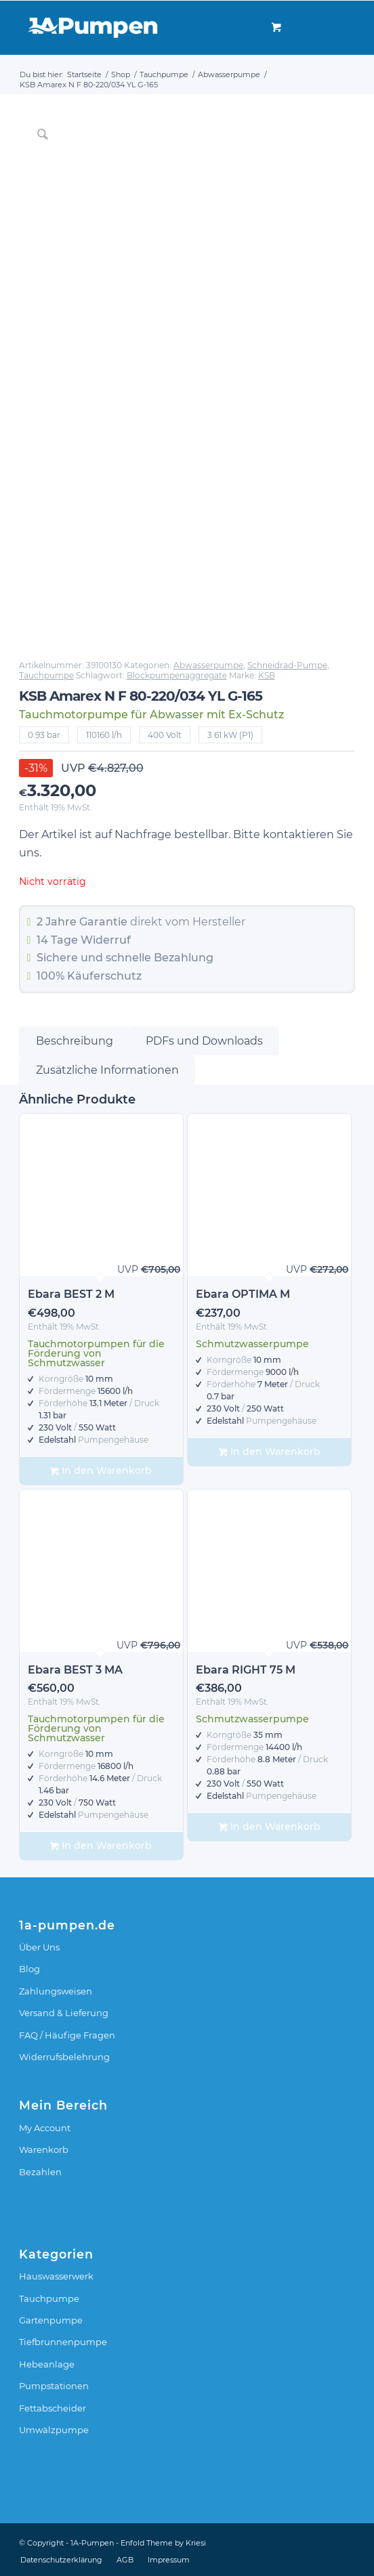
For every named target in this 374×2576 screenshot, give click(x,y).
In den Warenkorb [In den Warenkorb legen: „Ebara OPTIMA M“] (269, 1451)
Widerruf (106, 940)
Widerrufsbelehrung (64, 2056)
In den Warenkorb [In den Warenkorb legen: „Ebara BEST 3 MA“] (101, 1845)
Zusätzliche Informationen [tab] (107, 1070)
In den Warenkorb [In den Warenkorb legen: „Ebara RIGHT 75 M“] (269, 1826)
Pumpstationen (54, 2385)
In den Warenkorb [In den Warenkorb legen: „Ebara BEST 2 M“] (101, 1470)
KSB (266, 675)
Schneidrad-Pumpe (287, 665)
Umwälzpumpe (54, 2429)
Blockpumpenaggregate (177, 675)
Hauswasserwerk (56, 2276)
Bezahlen (40, 2171)
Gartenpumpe (51, 2320)
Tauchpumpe (46, 675)
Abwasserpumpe (208, 665)
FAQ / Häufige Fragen (67, 2035)
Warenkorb (43, 2149)
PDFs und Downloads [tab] (204, 1040)
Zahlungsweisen (55, 1991)
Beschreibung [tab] (74, 1040)
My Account (44, 2127)
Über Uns (39, 1947)
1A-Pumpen (92, 2543)
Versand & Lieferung (63, 2012)
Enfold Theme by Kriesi (163, 2543)
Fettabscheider (52, 2408)
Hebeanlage (47, 2364)
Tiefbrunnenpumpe (63, 2341)
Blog (29, 1968)
